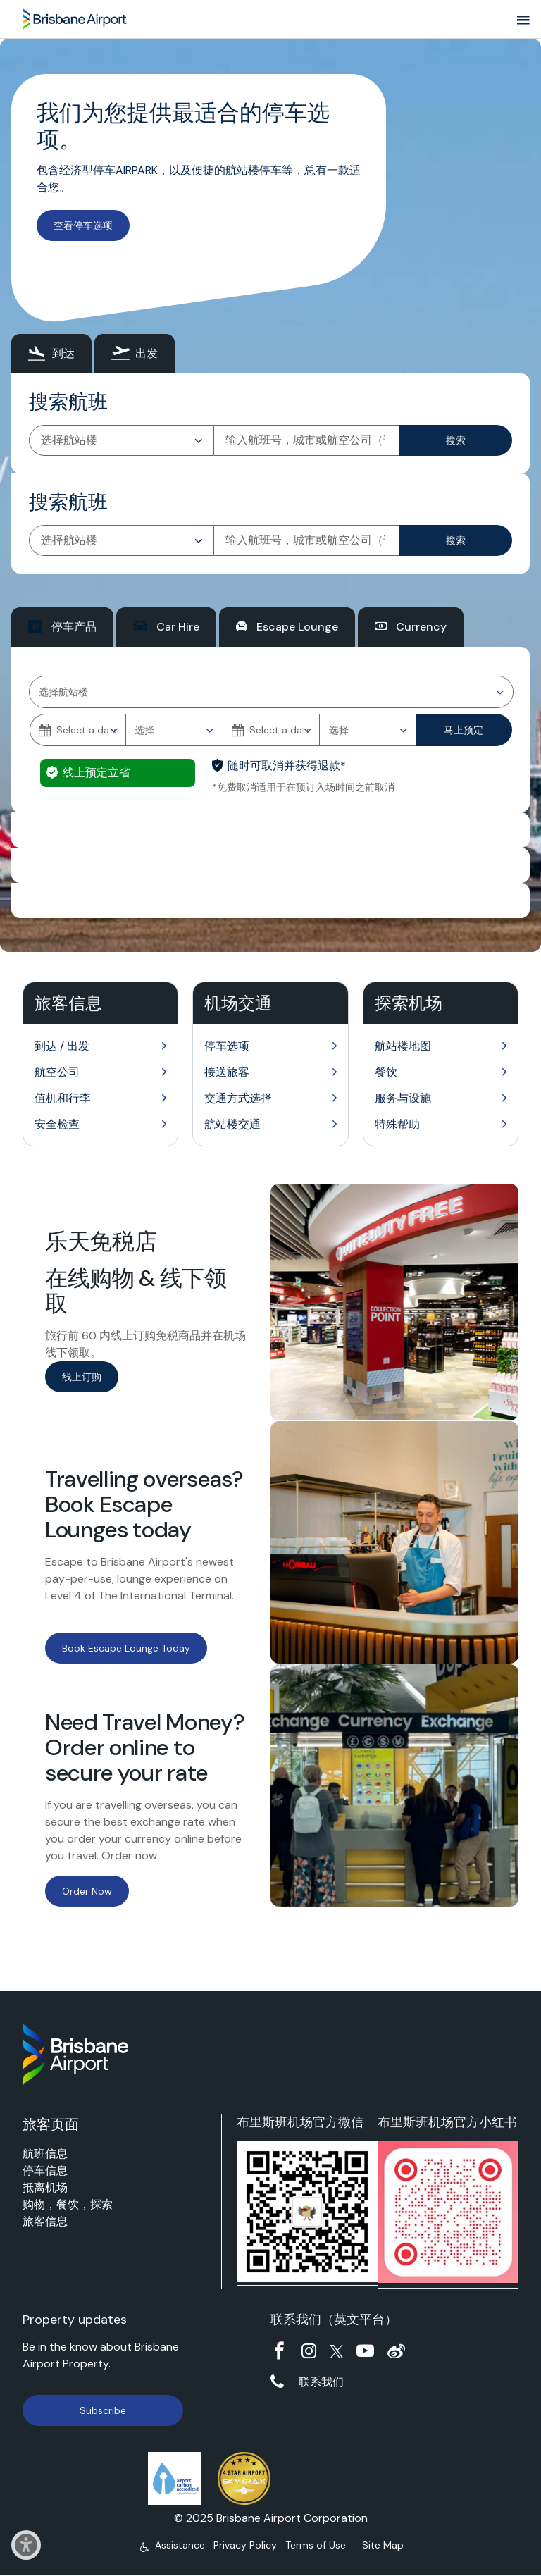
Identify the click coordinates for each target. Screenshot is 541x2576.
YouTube (365, 2351)
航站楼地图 (403, 1046)
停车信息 (45, 2170)
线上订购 (81, 1376)
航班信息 (45, 2153)
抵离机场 (45, 2187)
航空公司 (57, 1072)
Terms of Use (315, 2545)
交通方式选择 (238, 1098)
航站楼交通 (232, 1124)
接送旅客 (226, 1072)
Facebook (279, 2351)
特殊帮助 (397, 1124)
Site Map (383, 2545)
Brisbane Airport (75, 16)
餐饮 (386, 1072)
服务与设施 (403, 1098)
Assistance (180, 2545)
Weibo (396, 2351)
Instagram (308, 2351)
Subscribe (103, 2410)
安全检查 (57, 1124)
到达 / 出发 (62, 1046)
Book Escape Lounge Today (126, 1648)
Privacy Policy (245, 2545)
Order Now (87, 1891)
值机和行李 (63, 1098)
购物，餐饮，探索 (68, 2204)
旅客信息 (45, 2221)
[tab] (51, 353)
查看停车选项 (83, 225)
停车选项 (226, 1046)
